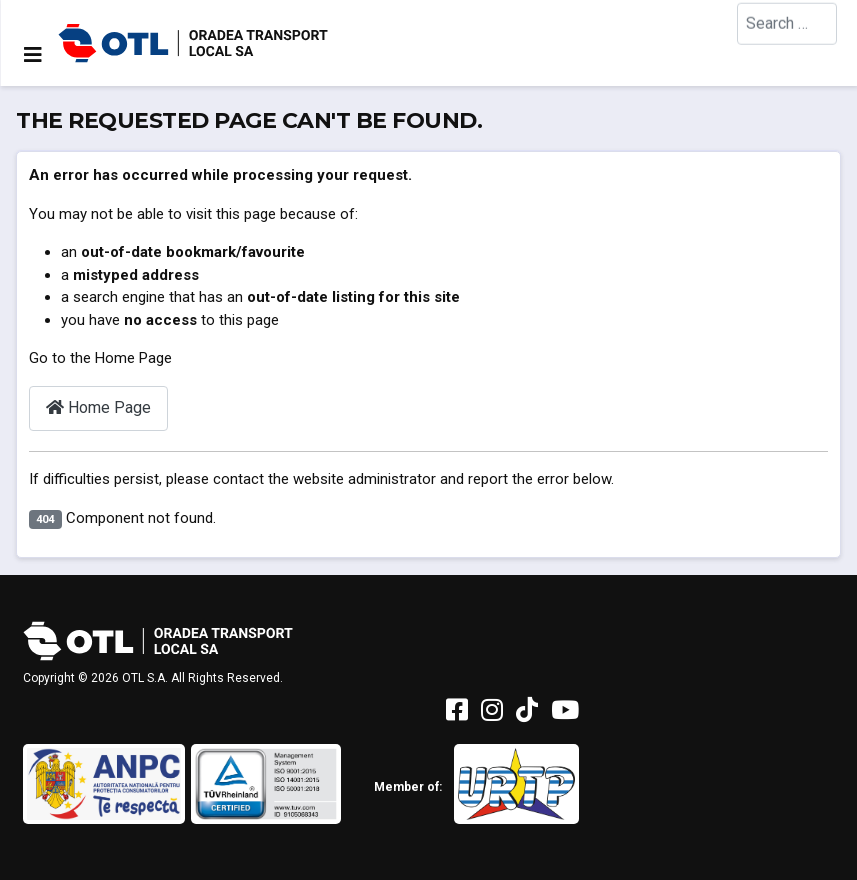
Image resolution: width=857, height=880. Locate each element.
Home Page (98, 407)
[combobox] (787, 42)
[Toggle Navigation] (33, 55)
